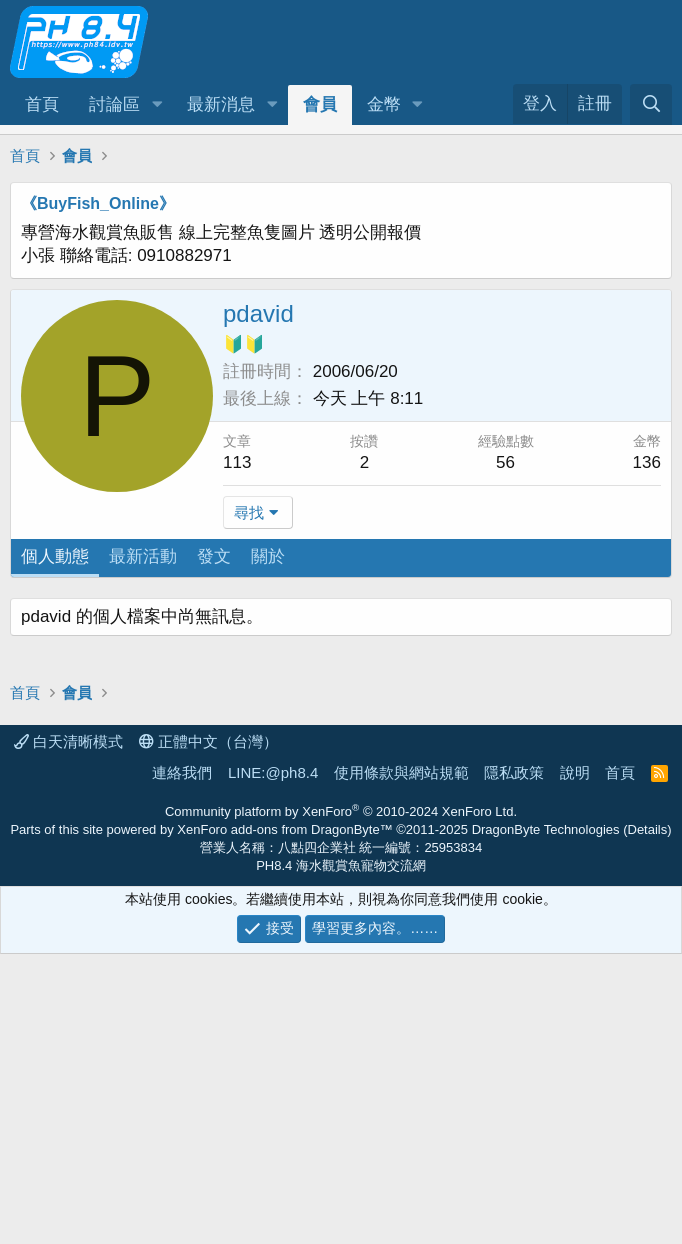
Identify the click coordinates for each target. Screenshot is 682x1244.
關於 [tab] (268, 556)
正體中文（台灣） (208, 1031)
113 (237, 462)
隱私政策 (514, 1062)
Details (648, 1119)
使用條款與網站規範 (401, 1062)
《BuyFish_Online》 (98, 203)
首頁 (42, 104)
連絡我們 (182, 1062)
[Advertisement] (341, 738)
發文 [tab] (214, 556)
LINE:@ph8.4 (273, 1062)
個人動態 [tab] (55, 556)
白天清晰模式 (68, 1031)
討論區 (114, 104)
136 (647, 462)
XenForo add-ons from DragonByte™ (284, 1119)
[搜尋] (651, 104)
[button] (157, 105)
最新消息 (221, 104)
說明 (575, 1062)
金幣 (384, 104)
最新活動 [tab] (143, 556)
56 (505, 462)
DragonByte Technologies (546, 1119)
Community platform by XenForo (341, 1101)
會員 (320, 104)
